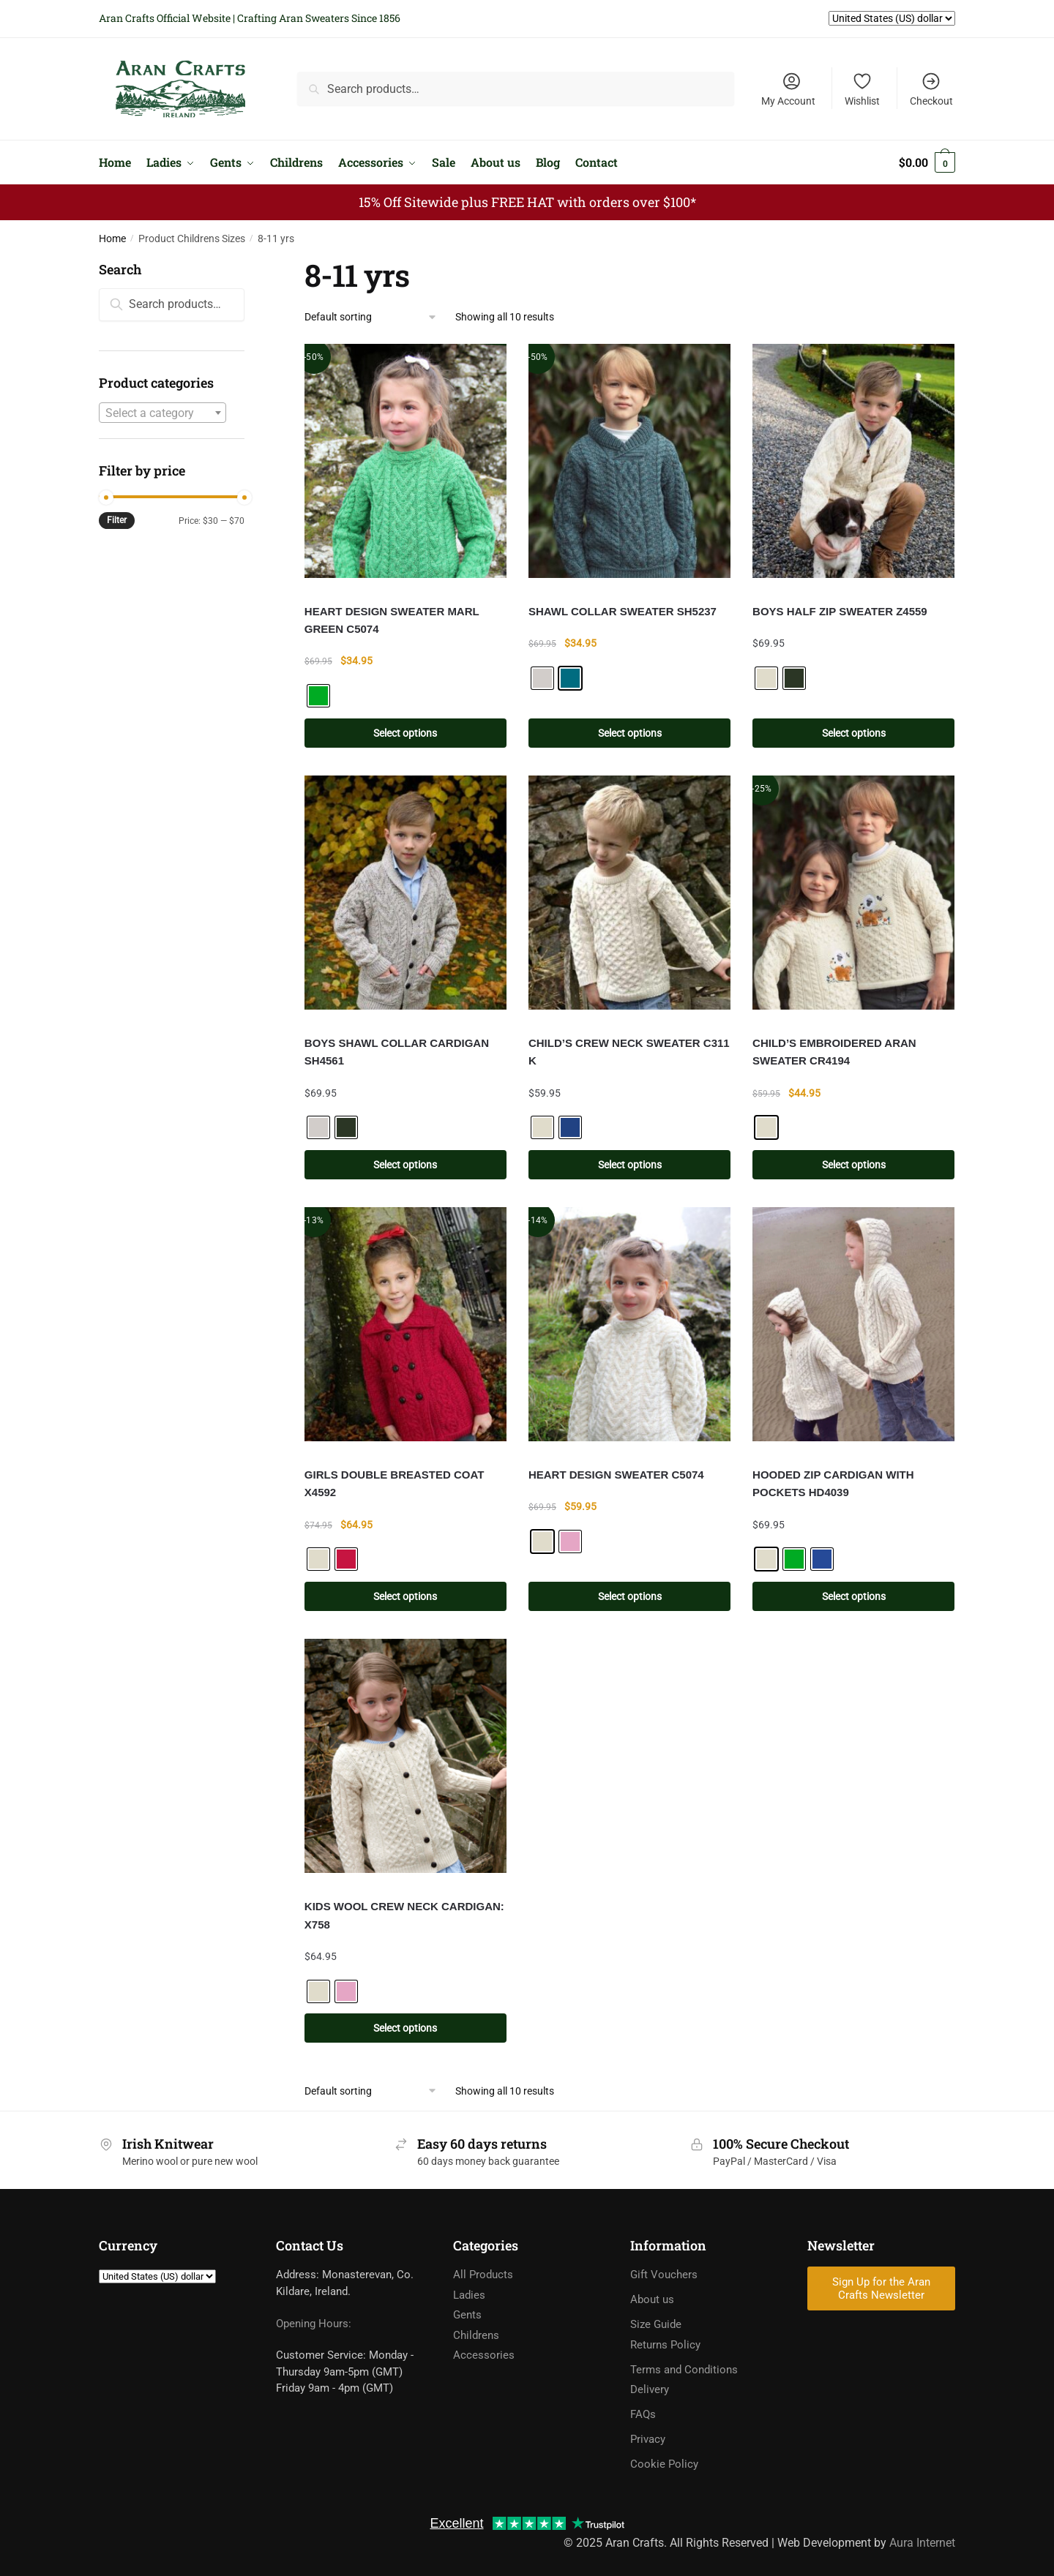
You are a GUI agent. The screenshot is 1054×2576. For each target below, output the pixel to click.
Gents (467, 2314)
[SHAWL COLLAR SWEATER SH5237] (629, 461)
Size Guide (655, 2324)
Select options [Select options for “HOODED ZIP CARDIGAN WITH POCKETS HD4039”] (854, 1596)
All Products (483, 2274)
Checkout (931, 89)
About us (652, 2299)
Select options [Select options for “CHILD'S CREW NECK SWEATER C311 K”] (630, 1165)
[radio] (318, 696)
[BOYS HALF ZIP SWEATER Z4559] (853, 461)
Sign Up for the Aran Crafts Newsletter (881, 2288)
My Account (788, 89)
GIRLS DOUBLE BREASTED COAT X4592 (394, 1483)
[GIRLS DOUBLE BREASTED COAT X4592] (405, 1324)
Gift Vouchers (664, 2274)
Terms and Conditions (684, 2369)
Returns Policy (665, 2344)
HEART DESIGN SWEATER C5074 (616, 1474)
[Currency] (157, 2276)
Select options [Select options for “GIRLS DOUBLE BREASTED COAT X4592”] (405, 1596)
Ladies (469, 2295)
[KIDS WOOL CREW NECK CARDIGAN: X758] (405, 1756)
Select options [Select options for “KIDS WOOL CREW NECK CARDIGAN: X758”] (405, 2028)
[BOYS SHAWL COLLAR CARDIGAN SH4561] (405, 893)
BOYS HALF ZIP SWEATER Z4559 (839, 611)
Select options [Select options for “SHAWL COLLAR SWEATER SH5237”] (630, 733)
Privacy (647, 2439)
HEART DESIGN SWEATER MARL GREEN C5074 (391, 620)
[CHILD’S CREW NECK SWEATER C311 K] (629, 893)
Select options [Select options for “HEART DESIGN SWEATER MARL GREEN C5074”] (405, 733)
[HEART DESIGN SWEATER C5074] (629, 1324)
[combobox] (162, 412)
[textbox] (162, 413)
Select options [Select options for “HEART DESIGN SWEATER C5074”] (630, 1596)
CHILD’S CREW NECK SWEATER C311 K (629, 1052)
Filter (117, 520)
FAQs (643, 2414)
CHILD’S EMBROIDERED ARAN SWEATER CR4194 (834, 1052)
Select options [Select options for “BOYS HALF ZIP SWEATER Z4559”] (854, 733)
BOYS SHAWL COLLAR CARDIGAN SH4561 (396, 1052)
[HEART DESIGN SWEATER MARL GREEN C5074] (405, 461)
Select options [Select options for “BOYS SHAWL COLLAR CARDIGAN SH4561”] (405, 1165)
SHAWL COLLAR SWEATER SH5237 (622, 611)
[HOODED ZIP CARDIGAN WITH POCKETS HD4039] (853, 1324)
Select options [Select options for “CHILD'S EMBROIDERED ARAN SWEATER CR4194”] (854, 1165)
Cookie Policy (664, 2464)
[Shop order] (371, 317)
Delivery (649, 2389)
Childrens (476, 2335)
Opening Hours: (313, 2323)
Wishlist (862, 89)
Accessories (484, 2355)
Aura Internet (922, 2543)
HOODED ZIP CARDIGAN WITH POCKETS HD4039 (833, 1483)
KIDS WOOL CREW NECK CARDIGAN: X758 (404, 1915)
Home (112, 238)
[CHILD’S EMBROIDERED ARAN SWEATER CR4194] (853, 893)
